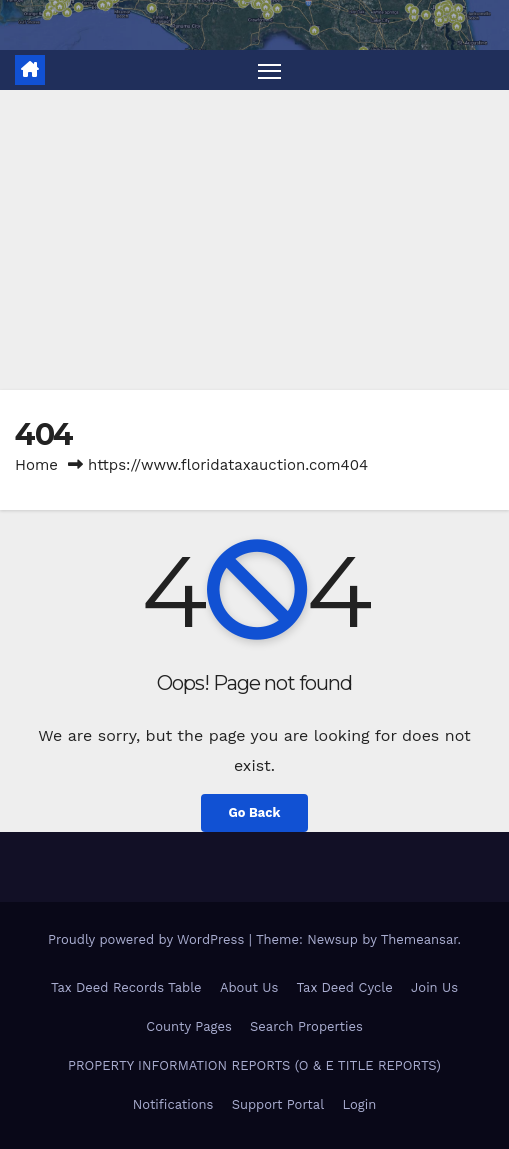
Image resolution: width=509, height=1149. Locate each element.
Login (359, 1104)
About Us (249, 987)
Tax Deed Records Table (126, 987)
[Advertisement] (254, 240)
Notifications (173, 1104)
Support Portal (278, 1104)
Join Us (434, 987)
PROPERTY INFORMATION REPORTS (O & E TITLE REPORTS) (254, 1065)
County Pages (189, 1026)
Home (36, 465)
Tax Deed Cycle (345, 987)
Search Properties (306, 1026)
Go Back (255, 812)
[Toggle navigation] (270, 70)
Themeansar (419, 939)
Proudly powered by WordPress (148, 939)
